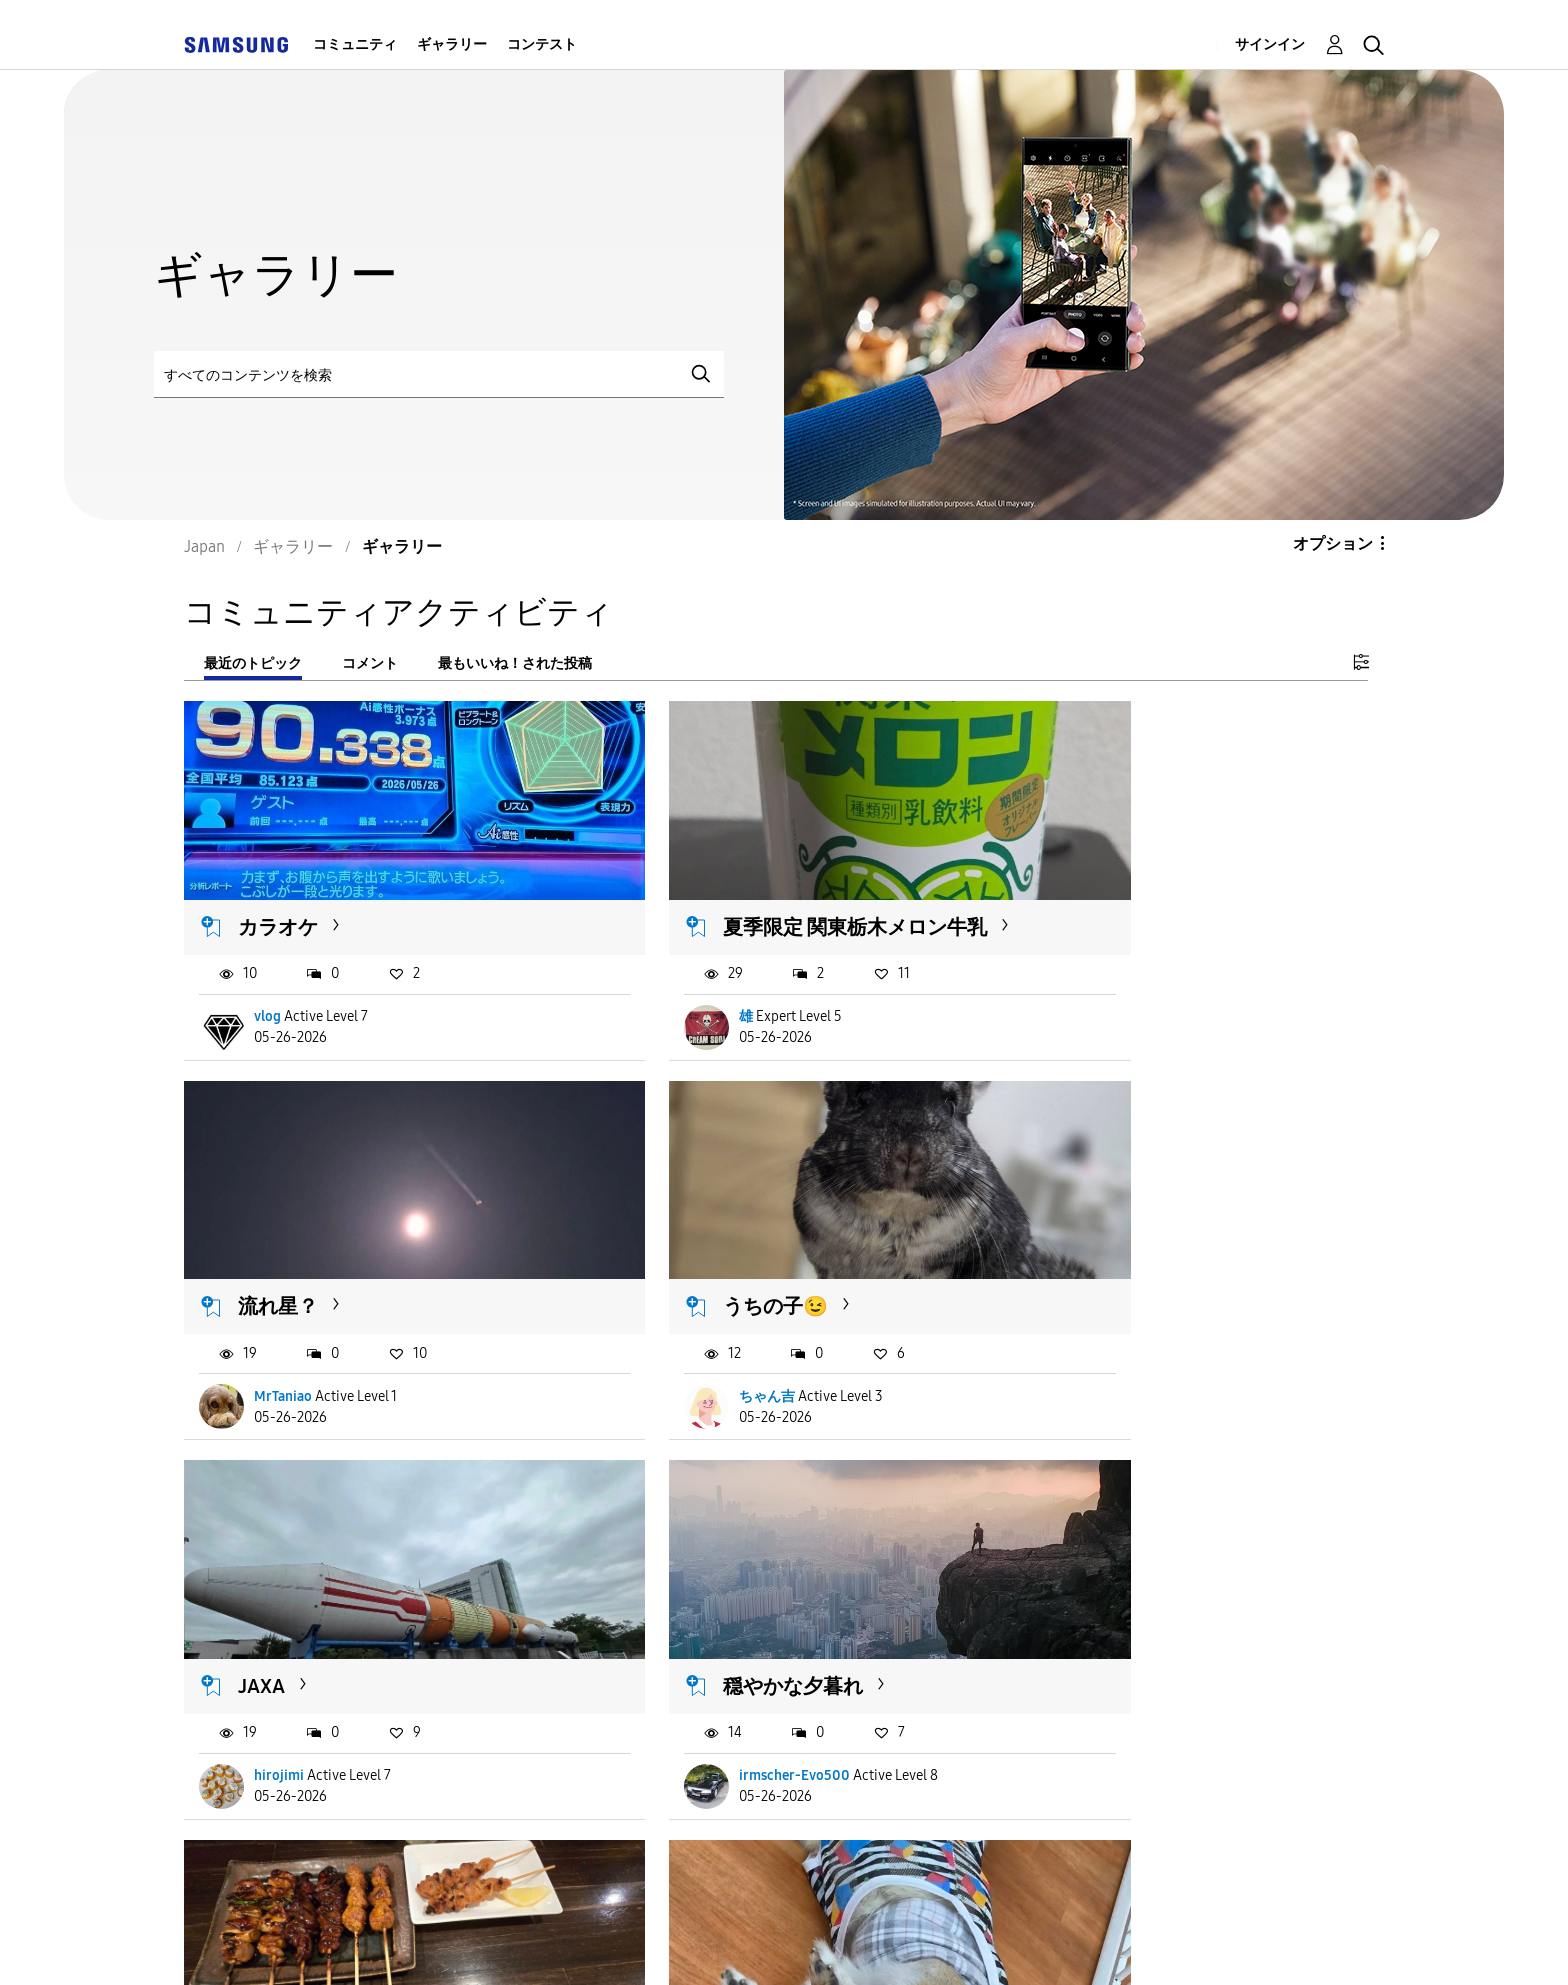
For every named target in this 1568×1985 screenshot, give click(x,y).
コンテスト (542, 44)
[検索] (439, 374)
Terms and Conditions (564, 1944)
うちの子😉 (291, 1240)
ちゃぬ (276, 1701)
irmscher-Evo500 (1126, 1329)
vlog (268, 983)
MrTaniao (1100, 983)
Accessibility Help (305, 1944)
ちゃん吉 (283, 1329)
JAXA (670, 1240)
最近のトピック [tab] (253, 663)
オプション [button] (1333, 543)
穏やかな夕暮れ (1125, 1240)
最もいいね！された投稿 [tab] (515, 663)
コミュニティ (355, 44)
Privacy (783, 1944)
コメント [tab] (370, 663)
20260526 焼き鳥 (313, 1586)
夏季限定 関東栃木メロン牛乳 (779, 894)
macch (683, 1701)
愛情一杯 (1099, 1701)
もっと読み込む (264, 1823)
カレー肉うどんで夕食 (1155, 1586)
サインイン (1270, 44)
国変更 (1063, 1943)
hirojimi (688, 1329)
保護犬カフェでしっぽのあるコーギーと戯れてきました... (777, 1598)
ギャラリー (452, 44)
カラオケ (279, 894)
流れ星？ (1095, 894)
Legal (937, 1944)
